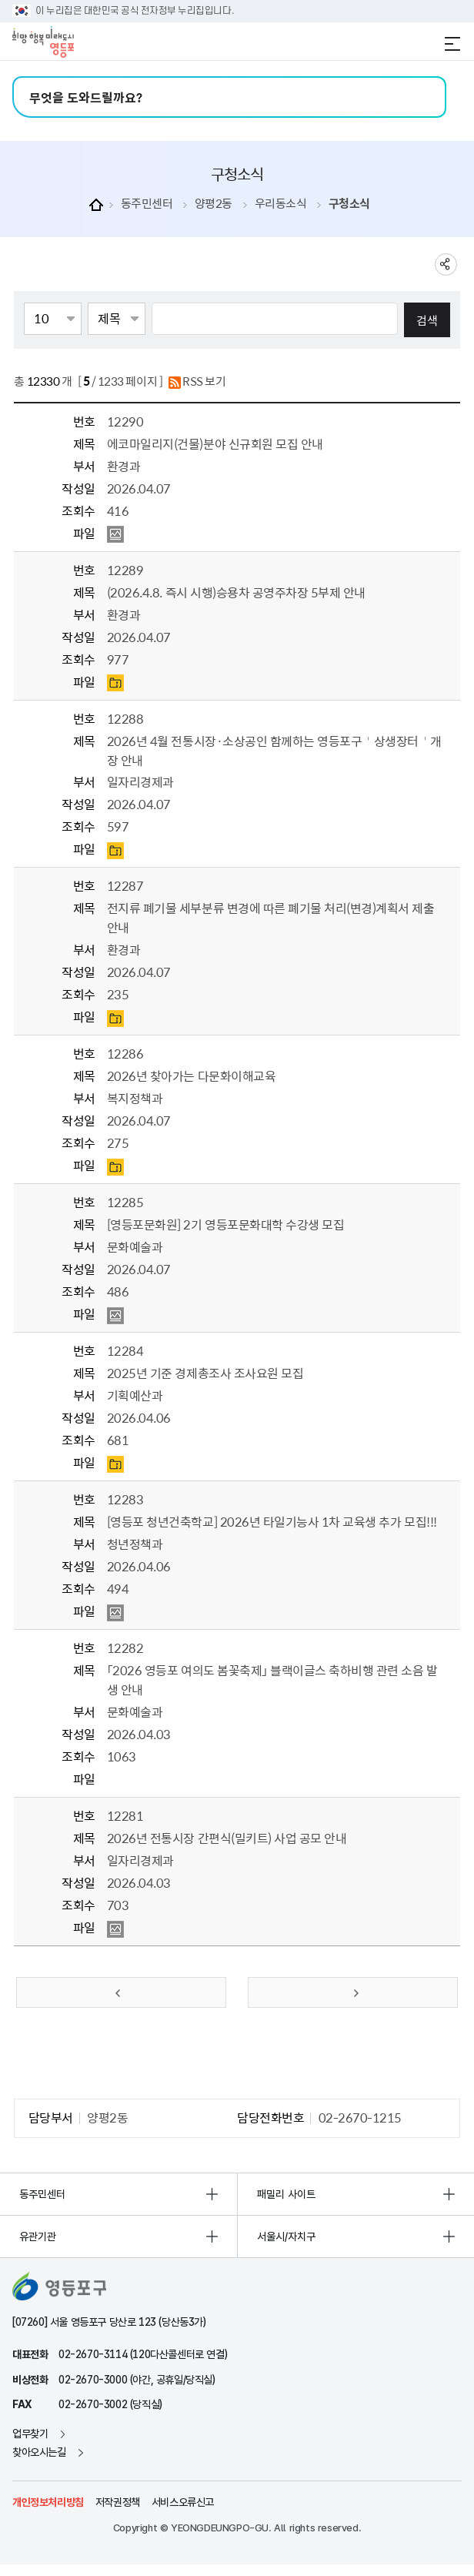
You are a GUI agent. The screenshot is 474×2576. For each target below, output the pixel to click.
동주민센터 (147, 203)
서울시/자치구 (286, 2236)
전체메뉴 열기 (452, 44)
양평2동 (213, 203)
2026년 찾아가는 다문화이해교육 (191, 1075)
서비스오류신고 (183, 2502)
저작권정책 (117, 2502)
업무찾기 (30, 2433)
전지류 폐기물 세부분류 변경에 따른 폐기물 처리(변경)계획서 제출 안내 (271, 917)
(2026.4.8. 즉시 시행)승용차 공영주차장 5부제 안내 (236, 592)
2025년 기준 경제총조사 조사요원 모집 (205, 1372)
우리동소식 (281, 203)
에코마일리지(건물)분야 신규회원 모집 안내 (215, 443)
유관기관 (37, 2236)
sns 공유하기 (446, 264)
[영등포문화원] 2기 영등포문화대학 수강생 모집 (226, 1224)
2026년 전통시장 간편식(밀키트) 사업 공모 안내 (227, 1837)
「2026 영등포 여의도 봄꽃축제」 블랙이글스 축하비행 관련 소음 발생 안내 (272, 1679)
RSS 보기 (197, 383)
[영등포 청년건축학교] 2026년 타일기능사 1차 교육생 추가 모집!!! (272, 1521)
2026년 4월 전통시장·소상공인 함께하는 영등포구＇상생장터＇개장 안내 (274, 750)
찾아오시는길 (39, 2452)
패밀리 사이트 (286, 2194)
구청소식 (349, 203)
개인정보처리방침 (48, 2502)
